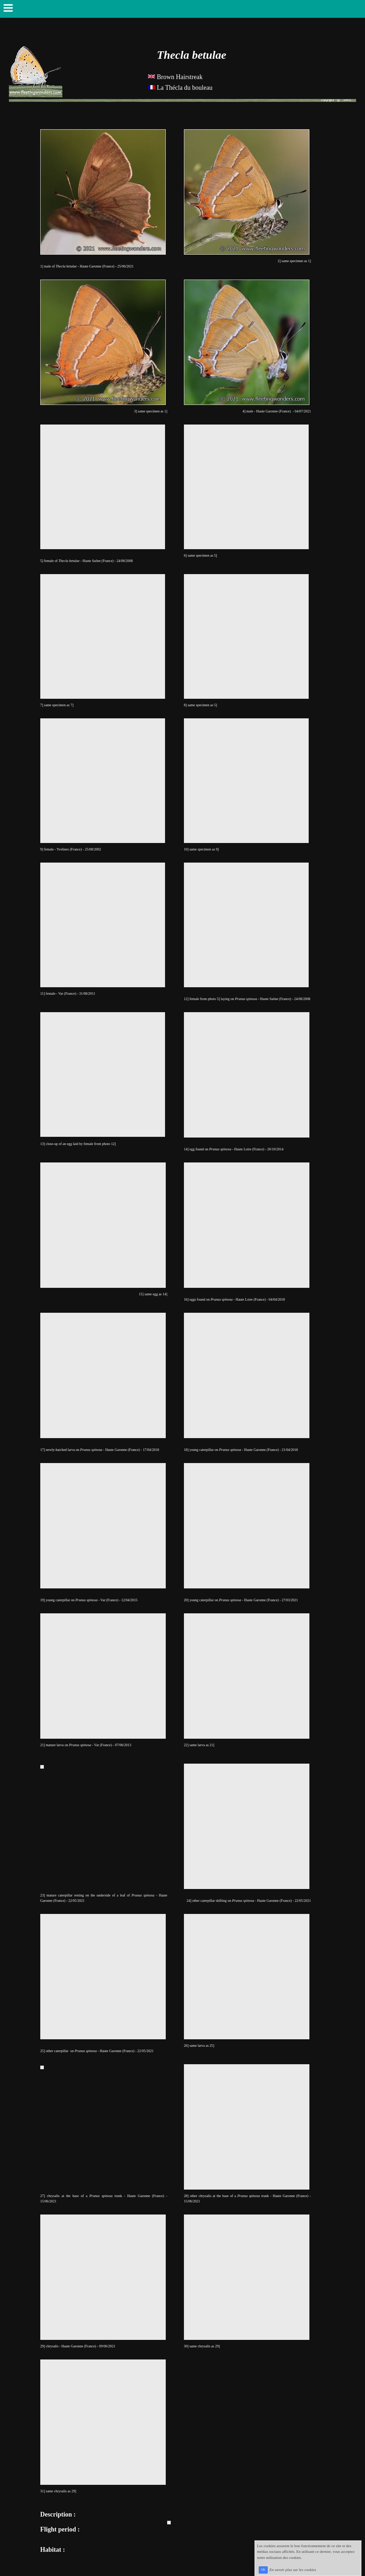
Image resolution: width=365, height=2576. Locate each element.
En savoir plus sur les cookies (292, 2569)
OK (263, 2569)
